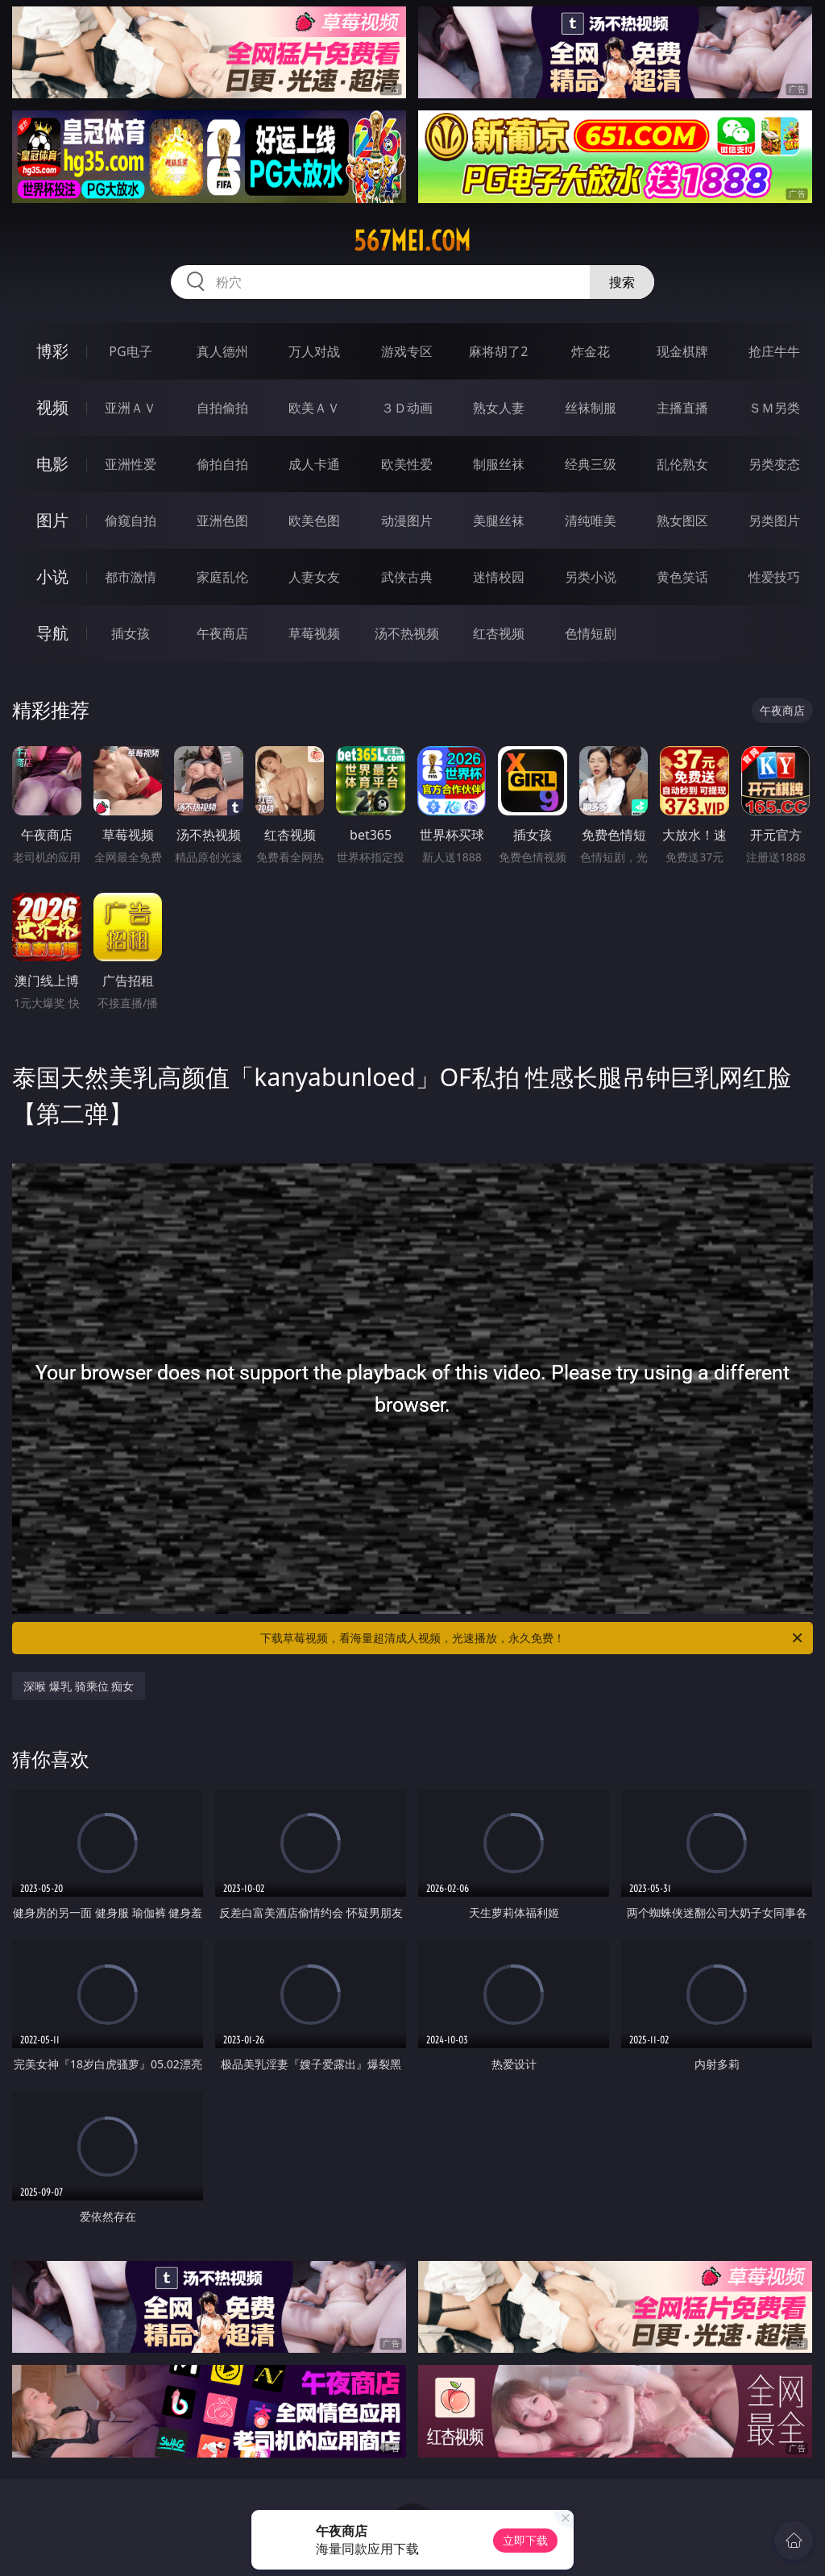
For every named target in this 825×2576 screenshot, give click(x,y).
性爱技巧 (774, 577)
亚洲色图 (222, 520)
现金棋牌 (682, 351)
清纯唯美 (590, 520)
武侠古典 (407, 577)
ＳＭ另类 (774, 408)
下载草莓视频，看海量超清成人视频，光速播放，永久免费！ (532, 1638)
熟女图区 (682, 520)
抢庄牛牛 (774, 351)
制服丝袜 (498, 464)
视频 (52, 407)
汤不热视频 (407, 633)
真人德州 (222, 351)
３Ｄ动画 (407, 408)
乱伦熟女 (682, 464)
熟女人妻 (498, 408)
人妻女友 (314, 577)
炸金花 (590, 351)
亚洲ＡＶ (130, 408)
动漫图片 (407, 520)
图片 (52, 520)
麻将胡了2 (498, 351)
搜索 (622, 282)
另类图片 (774, 520)
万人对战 (314, 351)
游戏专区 (407, 351)
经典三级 (590, 464)
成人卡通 (314, 464)
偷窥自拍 (130, 520)
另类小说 (590, 577)
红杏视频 (498, 633)
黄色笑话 (682, 577)
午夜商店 (222, 633)
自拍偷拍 (222, 408)
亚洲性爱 (130, 464)
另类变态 (774, 464)
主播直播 (682, 408)
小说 (52, 576)
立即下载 (525, 2540)
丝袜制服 (590, 408)
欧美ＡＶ (314, 408)
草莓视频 (314, 633)
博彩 (52, 351)
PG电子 (130, 351)
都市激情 (130, 577)
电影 (52, 464)
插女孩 (130, 633)
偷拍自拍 (222, 464)
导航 (52, 633)
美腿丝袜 (498, 520)
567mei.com (412, 241)
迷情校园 (498, 577)
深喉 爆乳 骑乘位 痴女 (78, 1686)
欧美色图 (314, 520)
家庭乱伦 (222, 577)
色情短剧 (590, 633)
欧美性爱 (407, 464)
